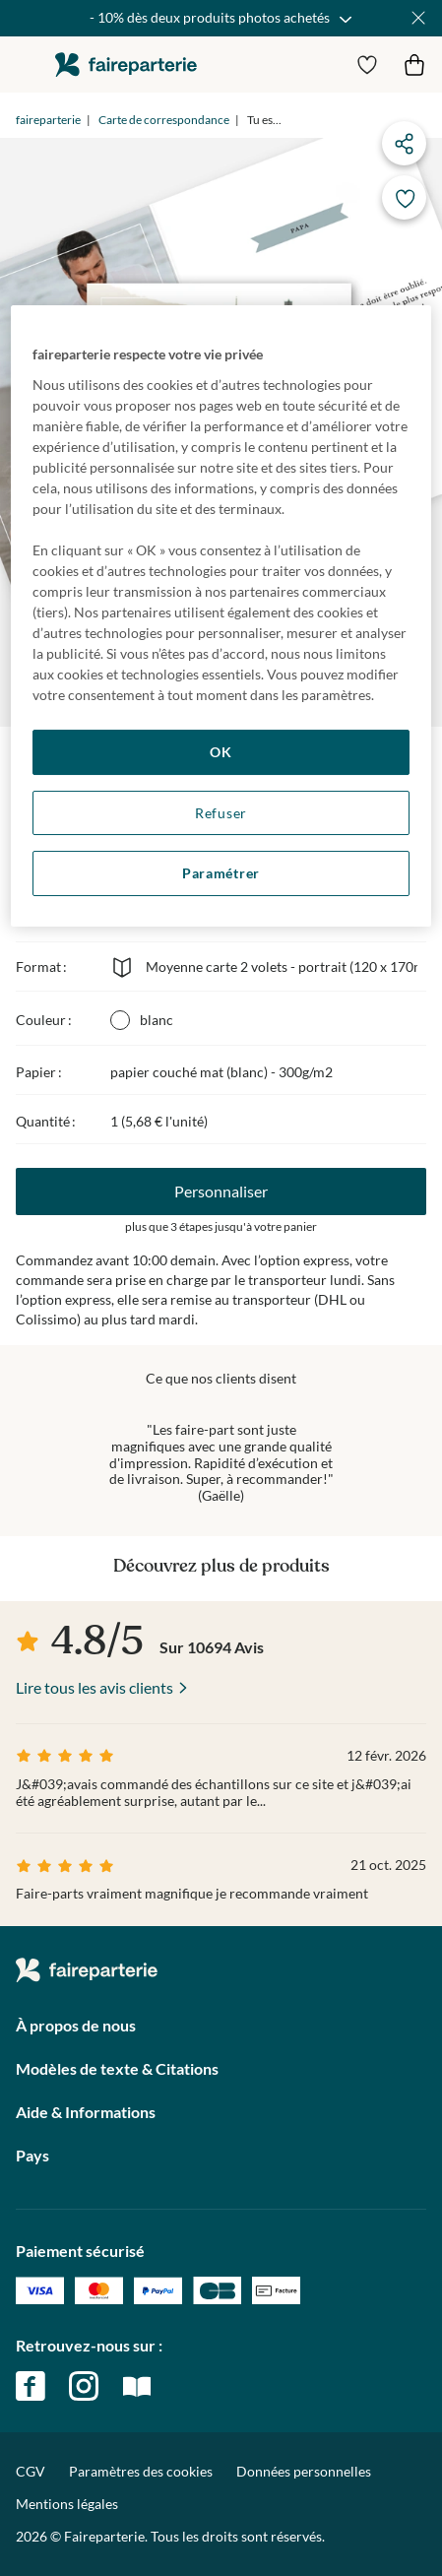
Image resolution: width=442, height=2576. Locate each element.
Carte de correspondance (163, 119)
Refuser (221, 813)
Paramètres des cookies (141, 2471)
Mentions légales (67, 2503)
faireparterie (126, 64)
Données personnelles (303, 2471)
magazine (137, 2386)
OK (220, 751)
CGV (30, 2471)
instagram (83, 2386)
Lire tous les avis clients (94, 1687)
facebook (30, 2386)
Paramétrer (221, 873)
